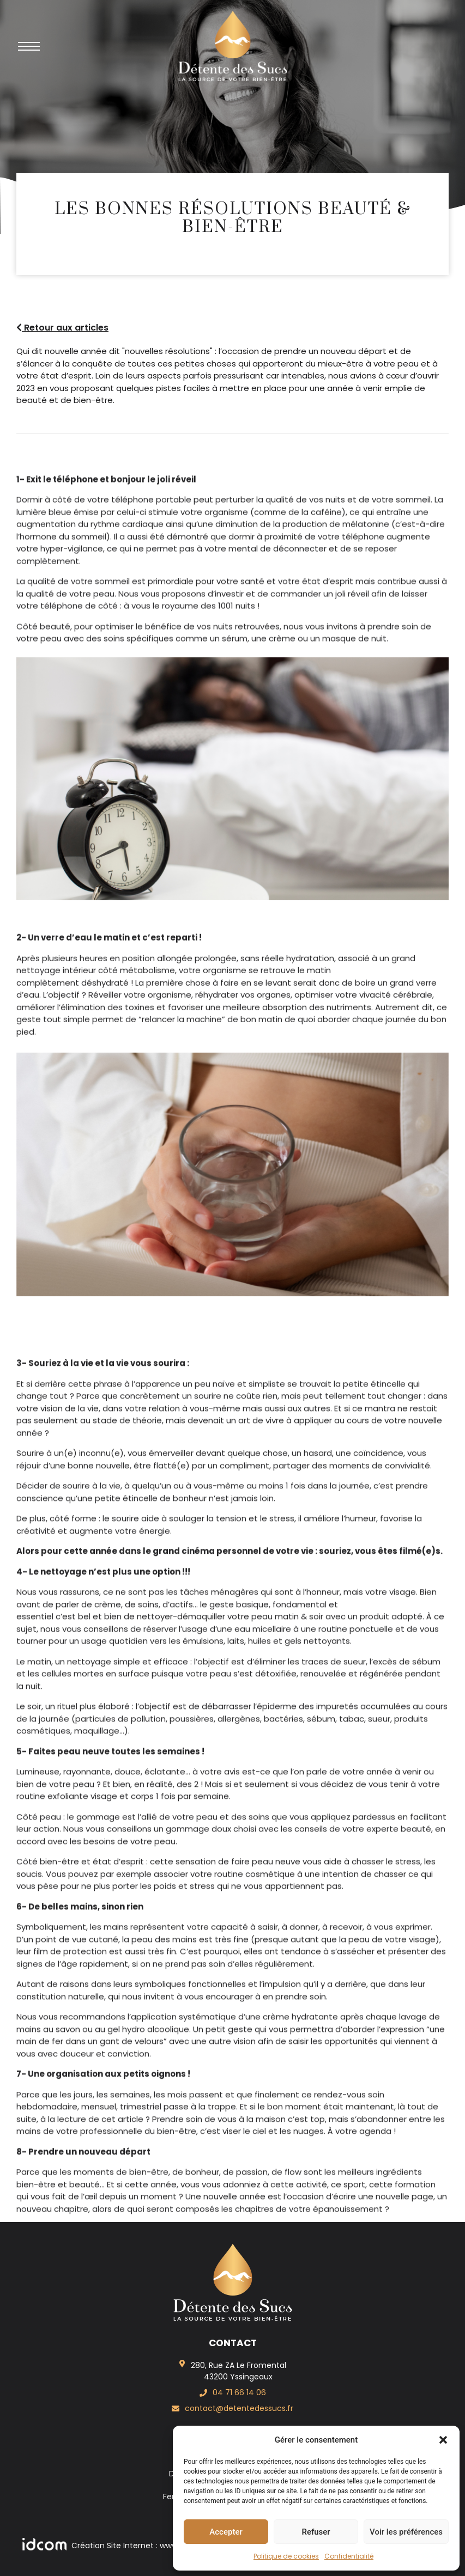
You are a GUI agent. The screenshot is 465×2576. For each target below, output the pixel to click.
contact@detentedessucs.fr (239, 2408)
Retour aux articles (62, 327)
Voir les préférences (406, 2532)
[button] (443, 2439)
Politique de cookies (286, 2556)
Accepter (225, 2532)
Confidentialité (348, 2556)
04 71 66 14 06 (239, 2392)
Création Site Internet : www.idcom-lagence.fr (135, 2545)
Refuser (315, 2532)
